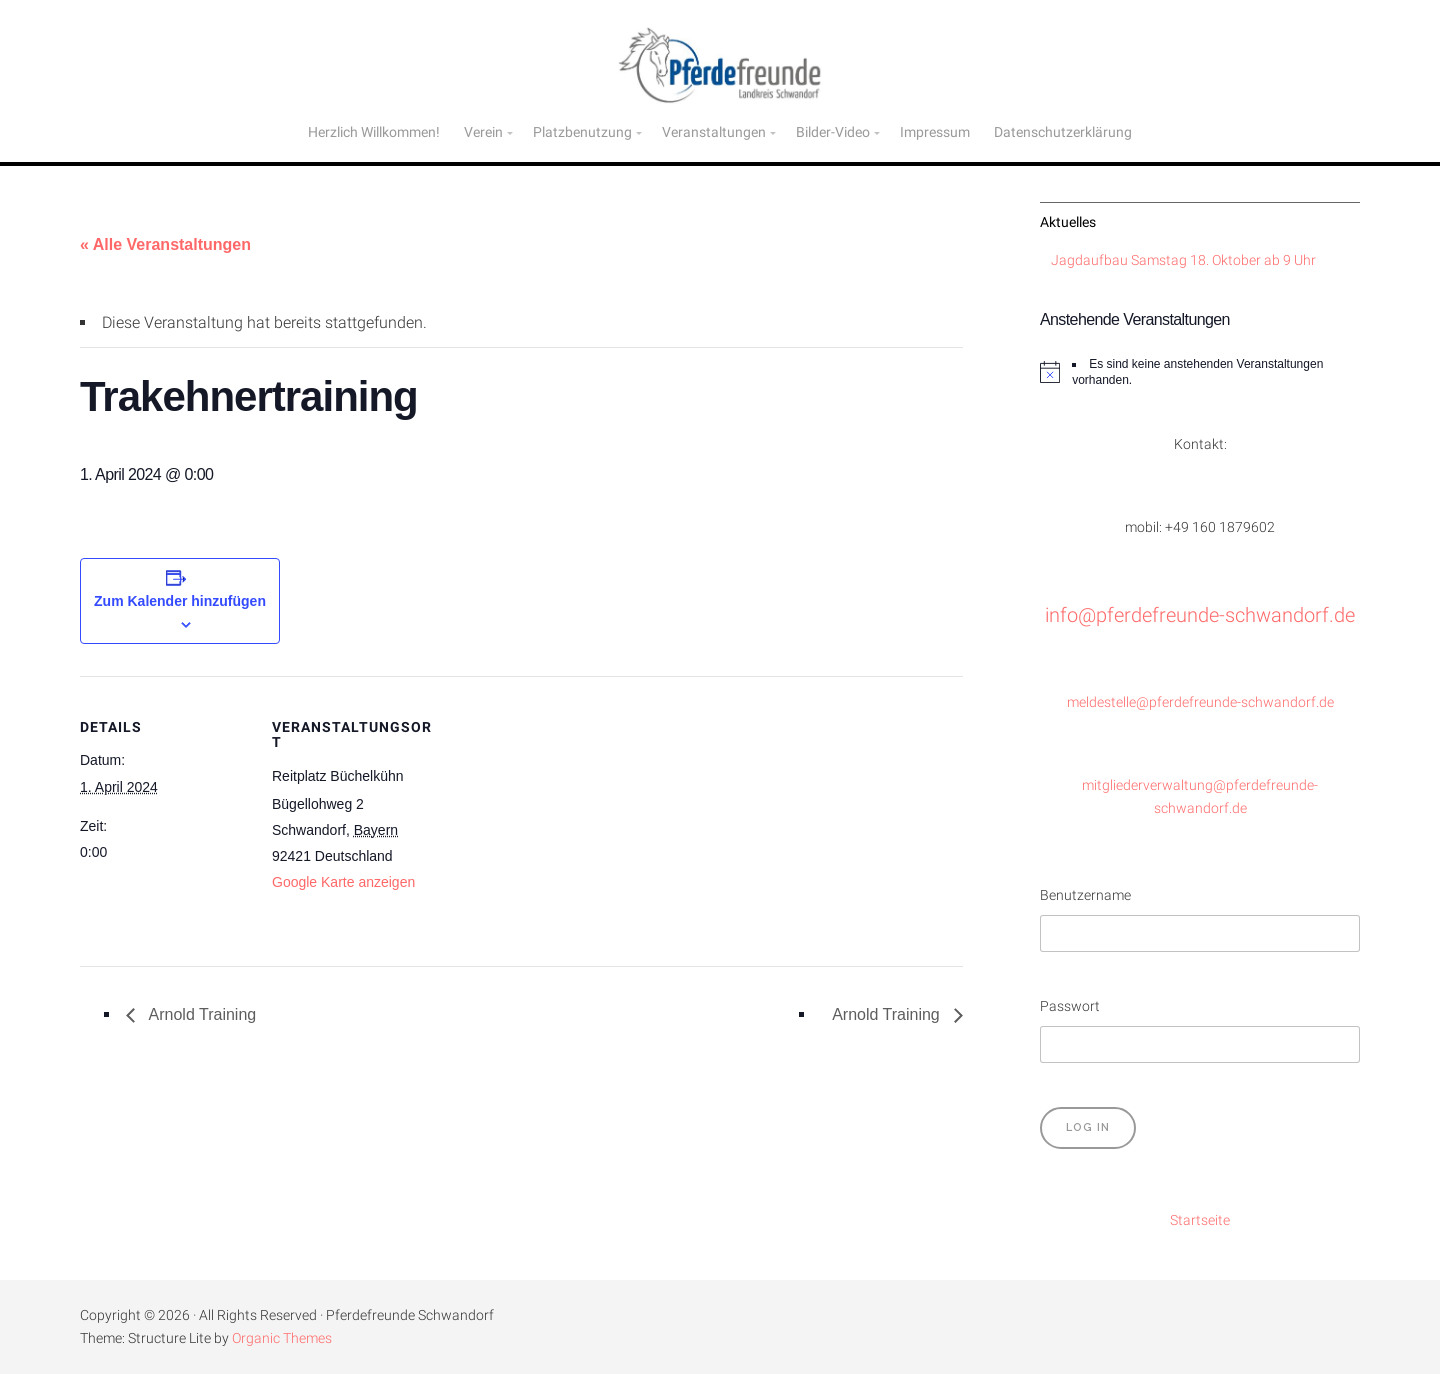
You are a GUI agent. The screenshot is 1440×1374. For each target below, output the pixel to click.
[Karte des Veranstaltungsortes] (569, 814)
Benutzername (1085, 895)
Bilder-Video (833, 132)
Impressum (935, 132)
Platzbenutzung (582, 132)
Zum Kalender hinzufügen (180, 601)
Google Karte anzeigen (343, 882)
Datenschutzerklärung (1063, 132)
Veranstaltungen (714, 132)
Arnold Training (200, 1014)
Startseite (1200, 1220)
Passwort (1070, 1006)
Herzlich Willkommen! (374, 132)
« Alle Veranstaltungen (165, 244)
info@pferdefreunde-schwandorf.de (1200, 615)
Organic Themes (282, 1338)
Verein (483, 132)
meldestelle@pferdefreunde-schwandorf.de (1200, 702)
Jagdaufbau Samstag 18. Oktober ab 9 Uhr (1183, 260)
